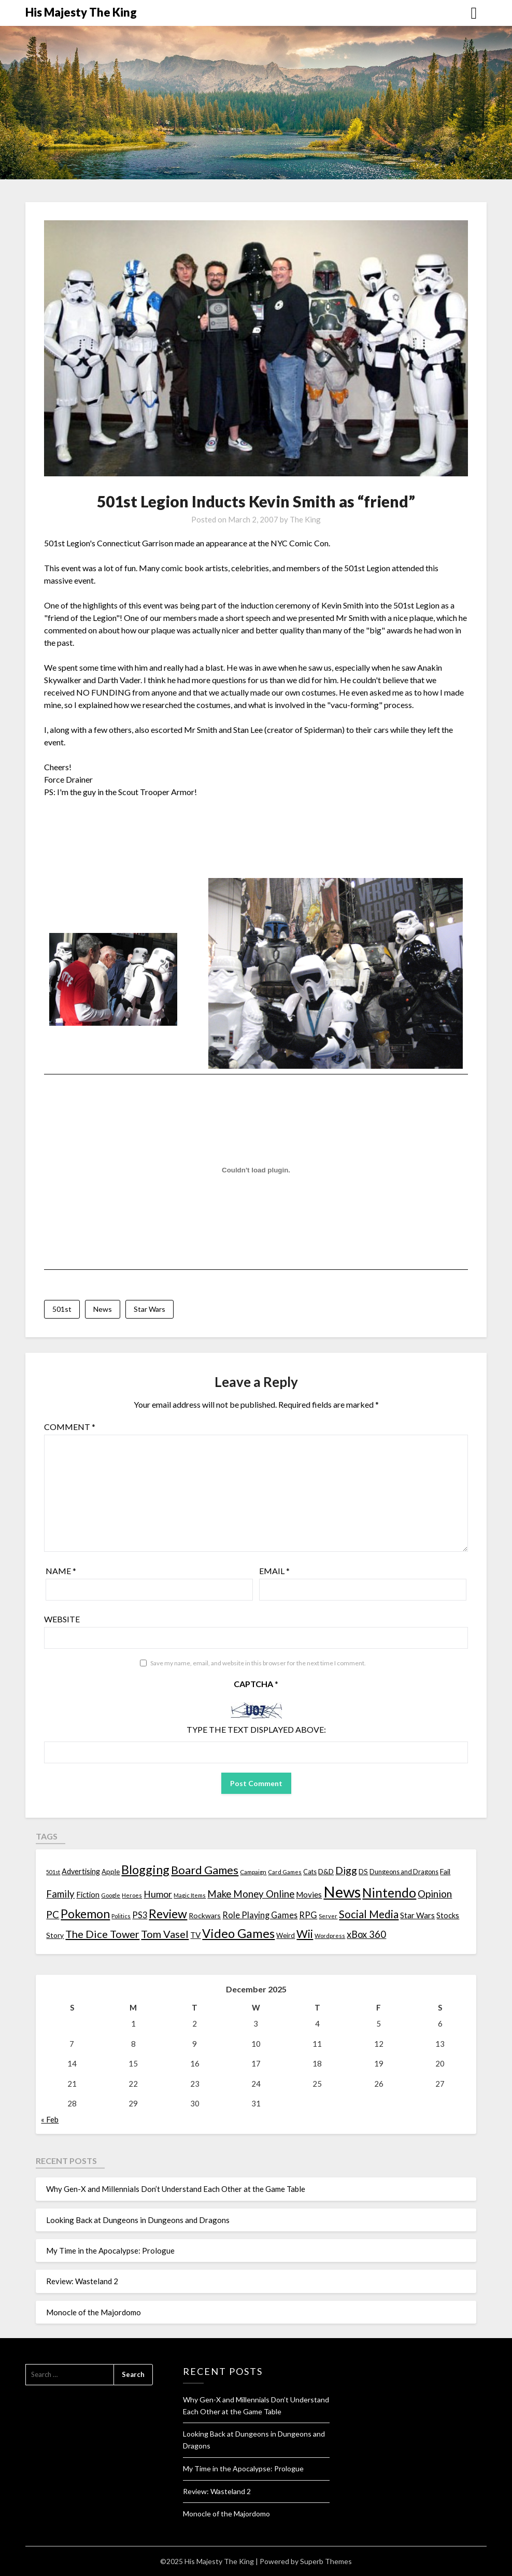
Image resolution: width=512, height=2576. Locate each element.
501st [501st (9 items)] (53, 1872)
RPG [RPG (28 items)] (308, 1915)
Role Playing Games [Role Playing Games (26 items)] (259, 1915)
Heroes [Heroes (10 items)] (132, 1895)
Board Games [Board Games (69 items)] (204, 1870)
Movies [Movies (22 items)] (309, 1894)
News (102, 1309)
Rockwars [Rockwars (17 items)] (205, 1915)
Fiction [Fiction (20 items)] (87, 1894)
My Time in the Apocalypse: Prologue (110, 2250)
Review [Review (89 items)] (168, 1913)
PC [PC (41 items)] (52, 1914)
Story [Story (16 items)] (55, 1935)
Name (61, 1571)
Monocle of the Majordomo (93, 2312)
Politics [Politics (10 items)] (121, 1916)
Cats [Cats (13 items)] (310, 1872)
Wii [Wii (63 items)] (304, 1934)
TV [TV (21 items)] (195, 1935)
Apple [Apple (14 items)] (111, 1871)
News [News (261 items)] (342, 1892)
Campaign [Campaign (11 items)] (253, 1871)
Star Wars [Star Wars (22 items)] (417, 1915)
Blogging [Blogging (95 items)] (145, 1869)
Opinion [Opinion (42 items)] (435, 1894)
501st (62, 1309)
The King (305, 519)
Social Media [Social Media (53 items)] (369, 1914)
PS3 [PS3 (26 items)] (139, 1915)
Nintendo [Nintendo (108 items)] (389, 1892)
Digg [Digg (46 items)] (346, 1870)
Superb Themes (326, 2561)
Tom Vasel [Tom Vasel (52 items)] (165, 1934)
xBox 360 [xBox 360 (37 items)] (366, 1934)
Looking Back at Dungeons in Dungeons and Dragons (138, 2220)
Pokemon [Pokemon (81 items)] (85, 1914)
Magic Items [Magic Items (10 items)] (190, 1895)
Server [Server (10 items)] (328, 1916)
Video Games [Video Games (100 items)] (238, 1933)
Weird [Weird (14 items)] (285, 1935)
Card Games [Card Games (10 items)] (285, 1872)
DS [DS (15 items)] (363, 1871)
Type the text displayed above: (256, 1729)
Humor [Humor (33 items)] (158, 1894)
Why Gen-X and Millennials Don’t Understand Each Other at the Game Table (175, 2188)
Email (274, 1571)
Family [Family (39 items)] (60, 1894)
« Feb (50, 2119)
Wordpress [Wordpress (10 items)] (330, 1935)
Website (62, 1619)
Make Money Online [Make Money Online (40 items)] (250, 1894)
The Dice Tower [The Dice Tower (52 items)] (102, 1934)
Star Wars (149, 1309)
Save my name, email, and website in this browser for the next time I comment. (258, 1663)
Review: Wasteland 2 (82, 2281)
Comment (69, 1427)
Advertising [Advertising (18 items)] (81, 1871)
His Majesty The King (81, 12)
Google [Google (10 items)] (110, 1895)
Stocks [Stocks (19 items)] (447, 1915)
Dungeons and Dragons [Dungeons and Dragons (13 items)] (403, 1872)
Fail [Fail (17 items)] (445, 1871)
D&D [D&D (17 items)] (326, 1871)
